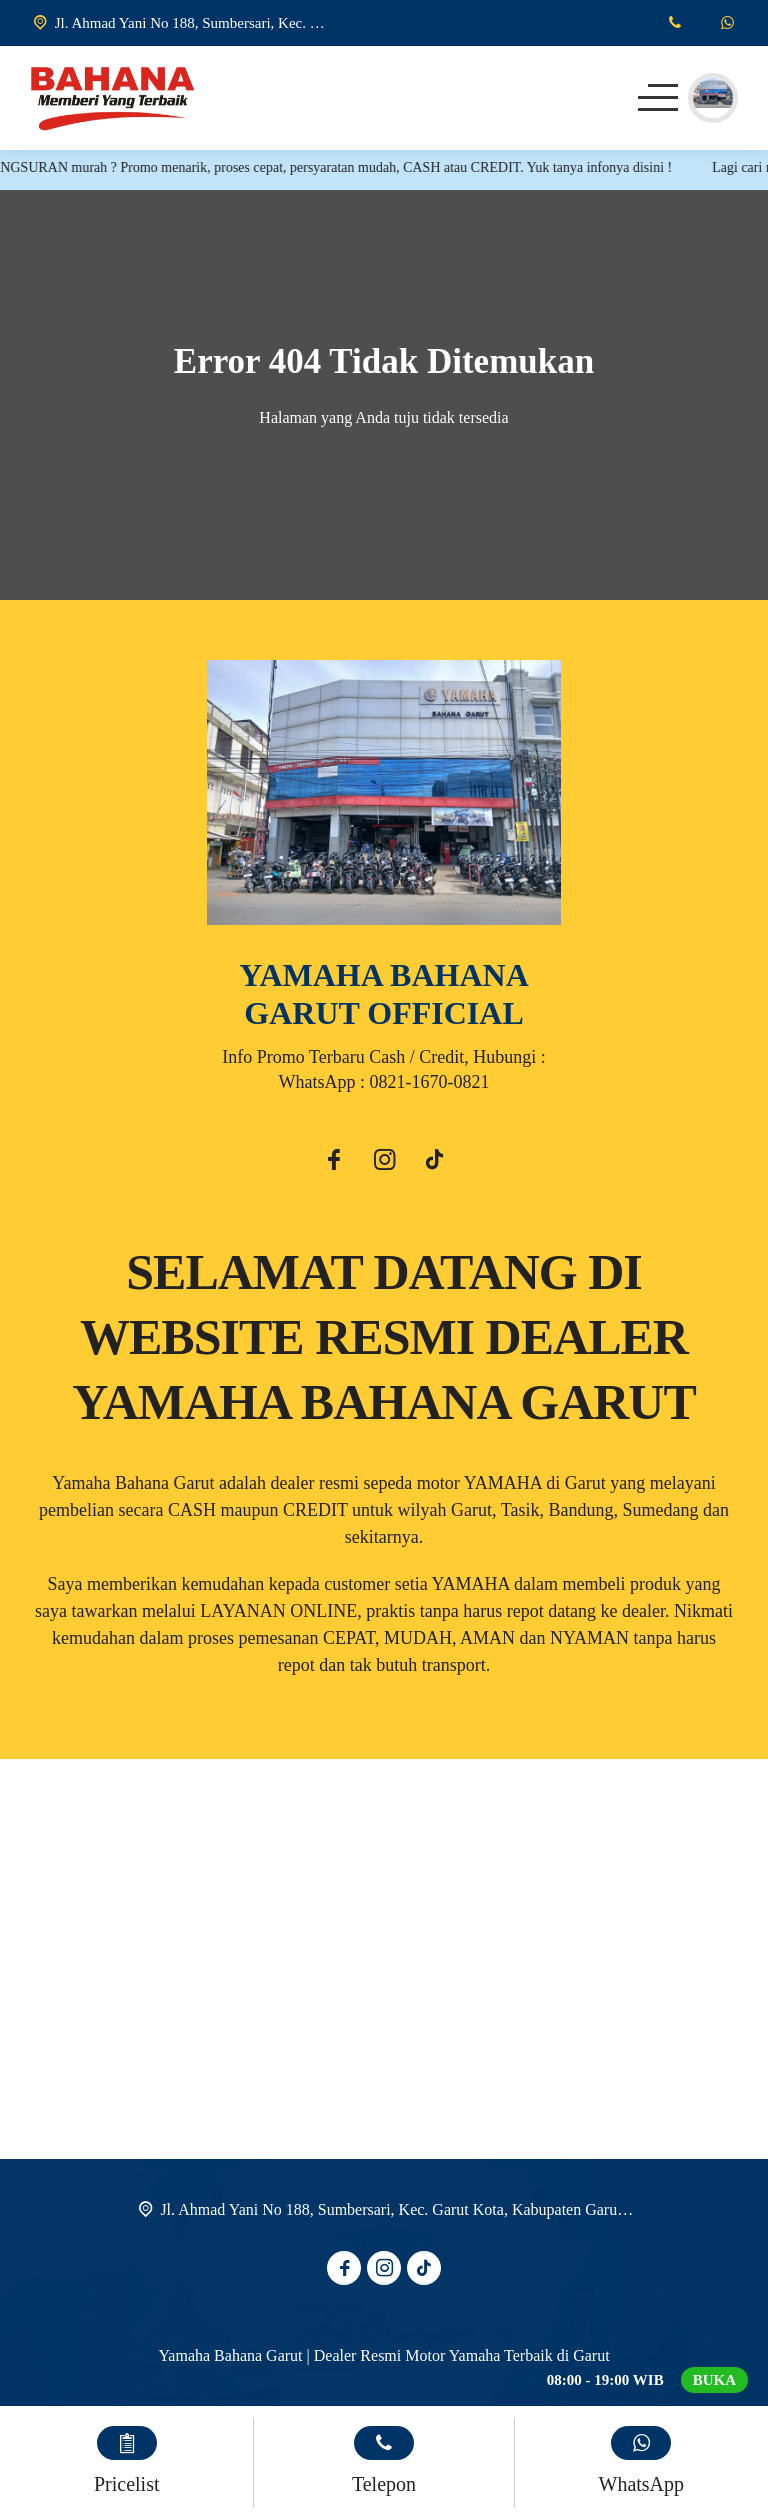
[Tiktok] (434, 1162)
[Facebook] (334, 1162)
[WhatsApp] (727, 23)
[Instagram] (384, 1162)
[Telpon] (674, 23)
